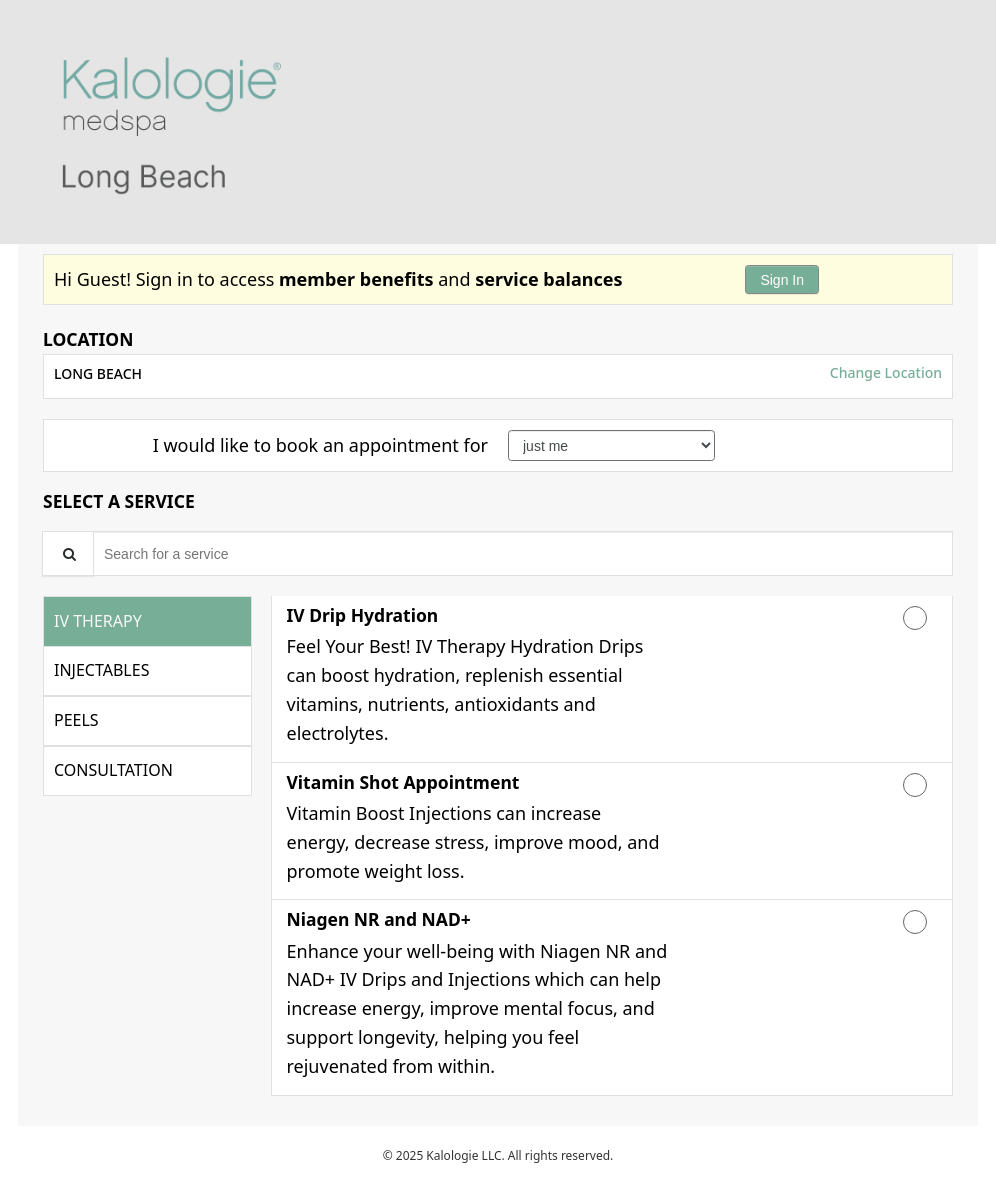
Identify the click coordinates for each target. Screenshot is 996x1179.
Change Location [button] (884, 372)
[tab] (147, 621)
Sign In (782, 280)
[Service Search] (68, 553)
